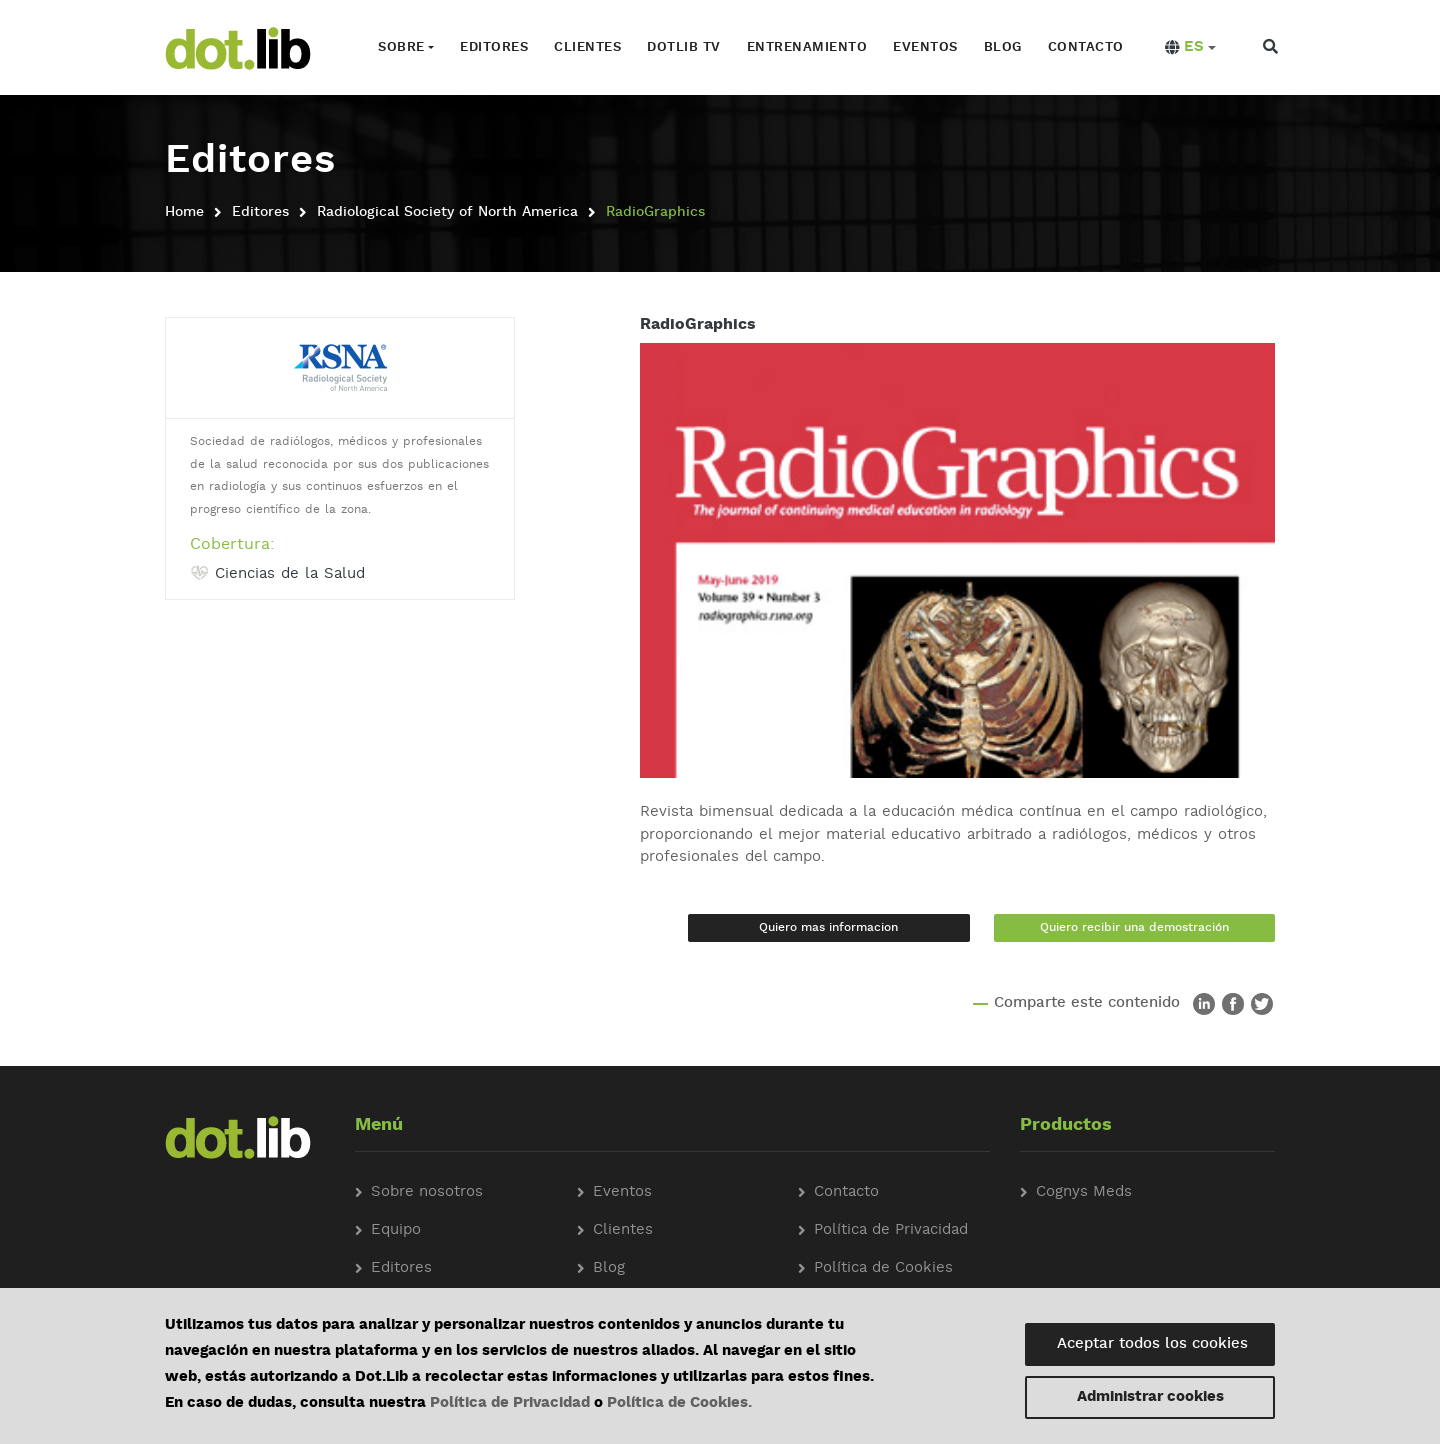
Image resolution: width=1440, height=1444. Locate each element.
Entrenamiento (807, 47)
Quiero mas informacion (828, 928)
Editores (494, 47)
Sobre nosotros (427, 1192)
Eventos (925, 47)
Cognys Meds (1084, 1192)
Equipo (396, 1230)
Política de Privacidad (510, 1403)
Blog (1003, 47)
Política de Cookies (883, 1268)
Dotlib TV (684, 47)
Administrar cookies (1150, 1397)
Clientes (587, 47)
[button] (1190, 48)
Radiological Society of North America (447, 212)
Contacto (1086, 47)
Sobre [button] (401, 47)
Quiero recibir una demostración (1134, 928)
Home (184, 212)
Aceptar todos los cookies (1152, 1344)
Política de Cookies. (679, 1403)
